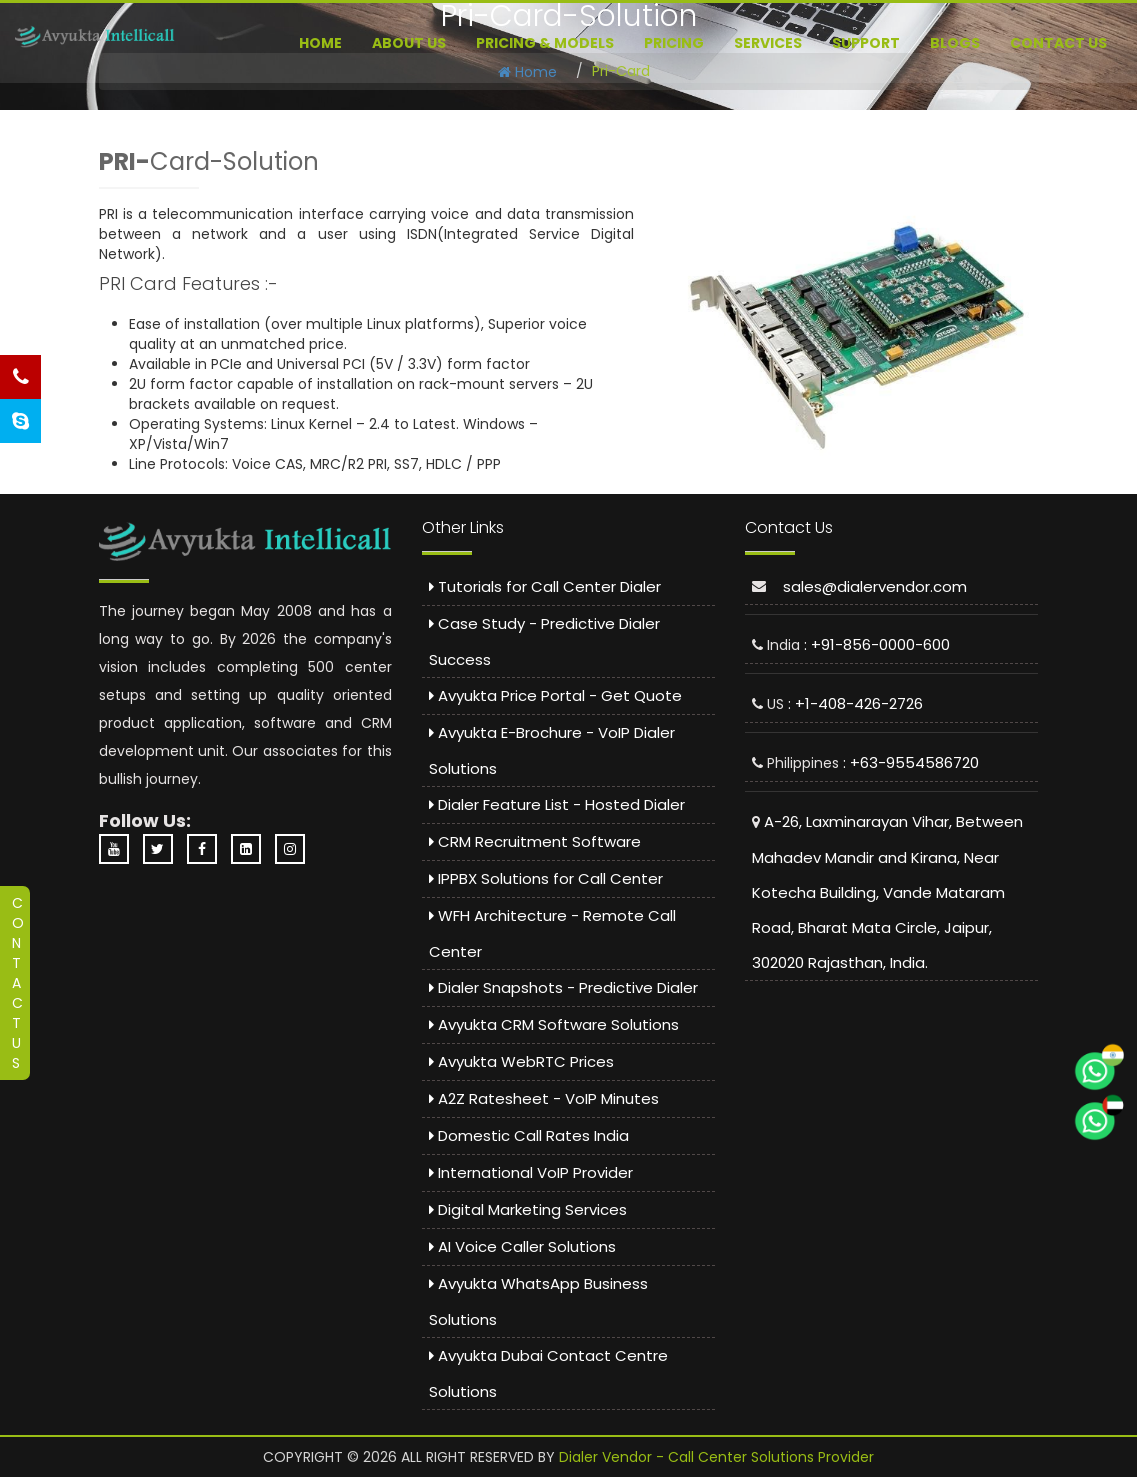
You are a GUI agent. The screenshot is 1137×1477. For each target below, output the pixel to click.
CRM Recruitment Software (535, 841)
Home (320, 43)
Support (866, 43)
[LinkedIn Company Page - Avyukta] (251, 849)
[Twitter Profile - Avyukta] (163, 849)
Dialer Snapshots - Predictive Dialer (563, 987)
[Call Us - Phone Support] (20, 377)
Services (768, 43)
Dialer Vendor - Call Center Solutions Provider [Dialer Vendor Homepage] (716, 1457)
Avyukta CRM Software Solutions (554, 1024)
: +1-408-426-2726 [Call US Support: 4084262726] (855, 703)
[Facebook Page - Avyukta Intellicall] (207, 849)
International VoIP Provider (531, 1172)
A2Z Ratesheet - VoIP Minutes (544, 1098)
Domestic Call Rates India (529, 1135)
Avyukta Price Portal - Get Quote (555, 695)
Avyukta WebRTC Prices (521, 1061)
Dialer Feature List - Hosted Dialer (557, 804)
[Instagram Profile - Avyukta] (295, 849)
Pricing (674, 43)
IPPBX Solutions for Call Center (546, 878)
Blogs (955, 43)
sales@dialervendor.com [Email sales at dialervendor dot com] (875, 586)
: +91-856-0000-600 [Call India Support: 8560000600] (877, 644)
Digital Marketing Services (528, 1209)
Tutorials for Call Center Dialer (545, 586)
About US (409, 43)
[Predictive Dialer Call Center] (95, 36)
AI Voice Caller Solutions (522, 1246)
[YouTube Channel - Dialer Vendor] (119, 849)
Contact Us (1058, 43)
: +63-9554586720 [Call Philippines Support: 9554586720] (911, 762)
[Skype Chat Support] (20, 421)
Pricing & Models (545, 43)
